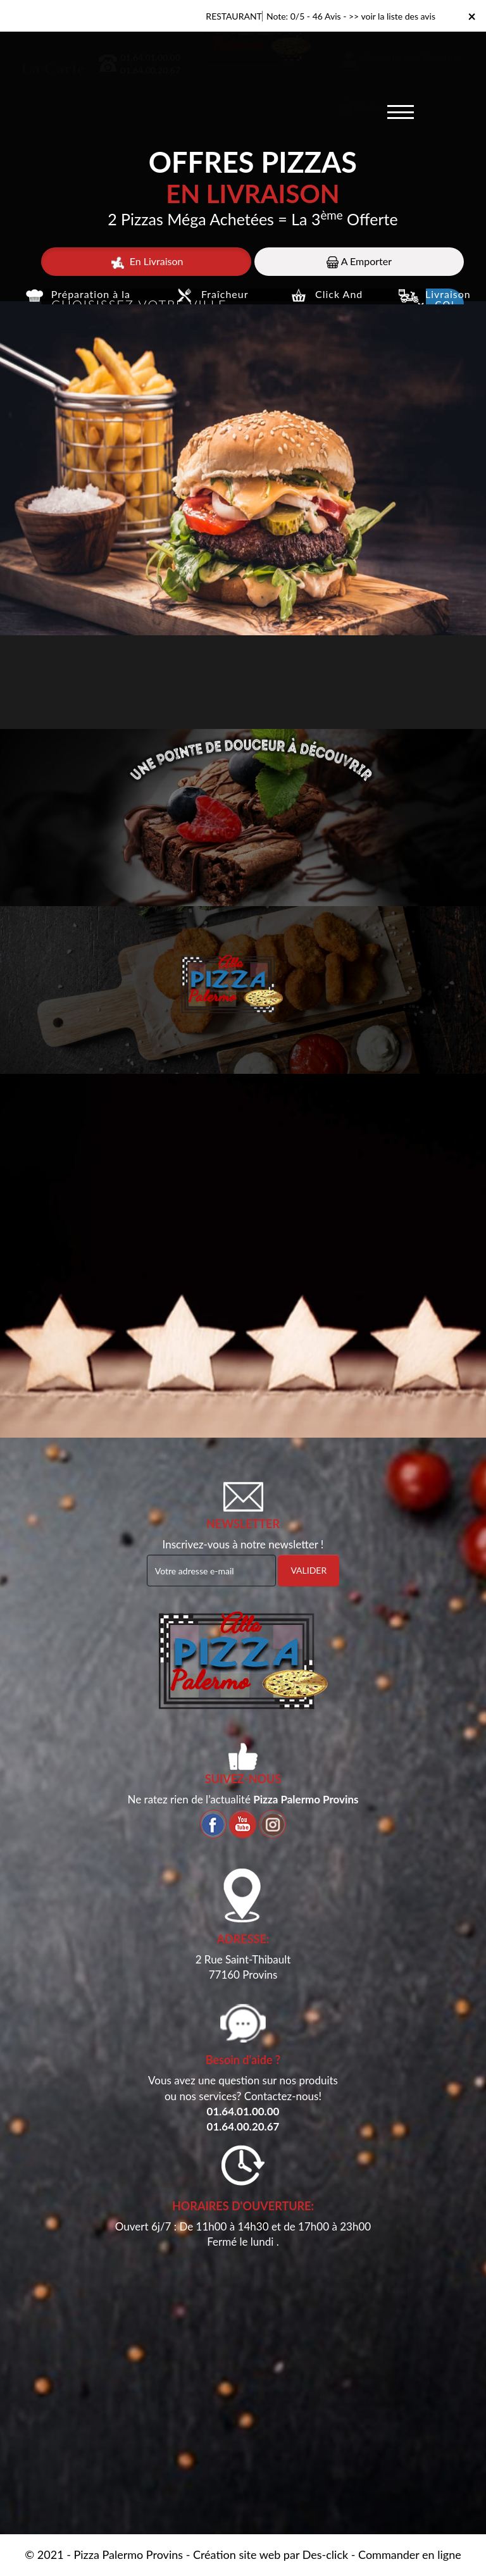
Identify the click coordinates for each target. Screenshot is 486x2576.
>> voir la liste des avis (392, 16)
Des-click (325, 2554)
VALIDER (308, 1570)
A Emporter (359, 261)
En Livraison (146, 262)
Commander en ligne (409, 2554)
